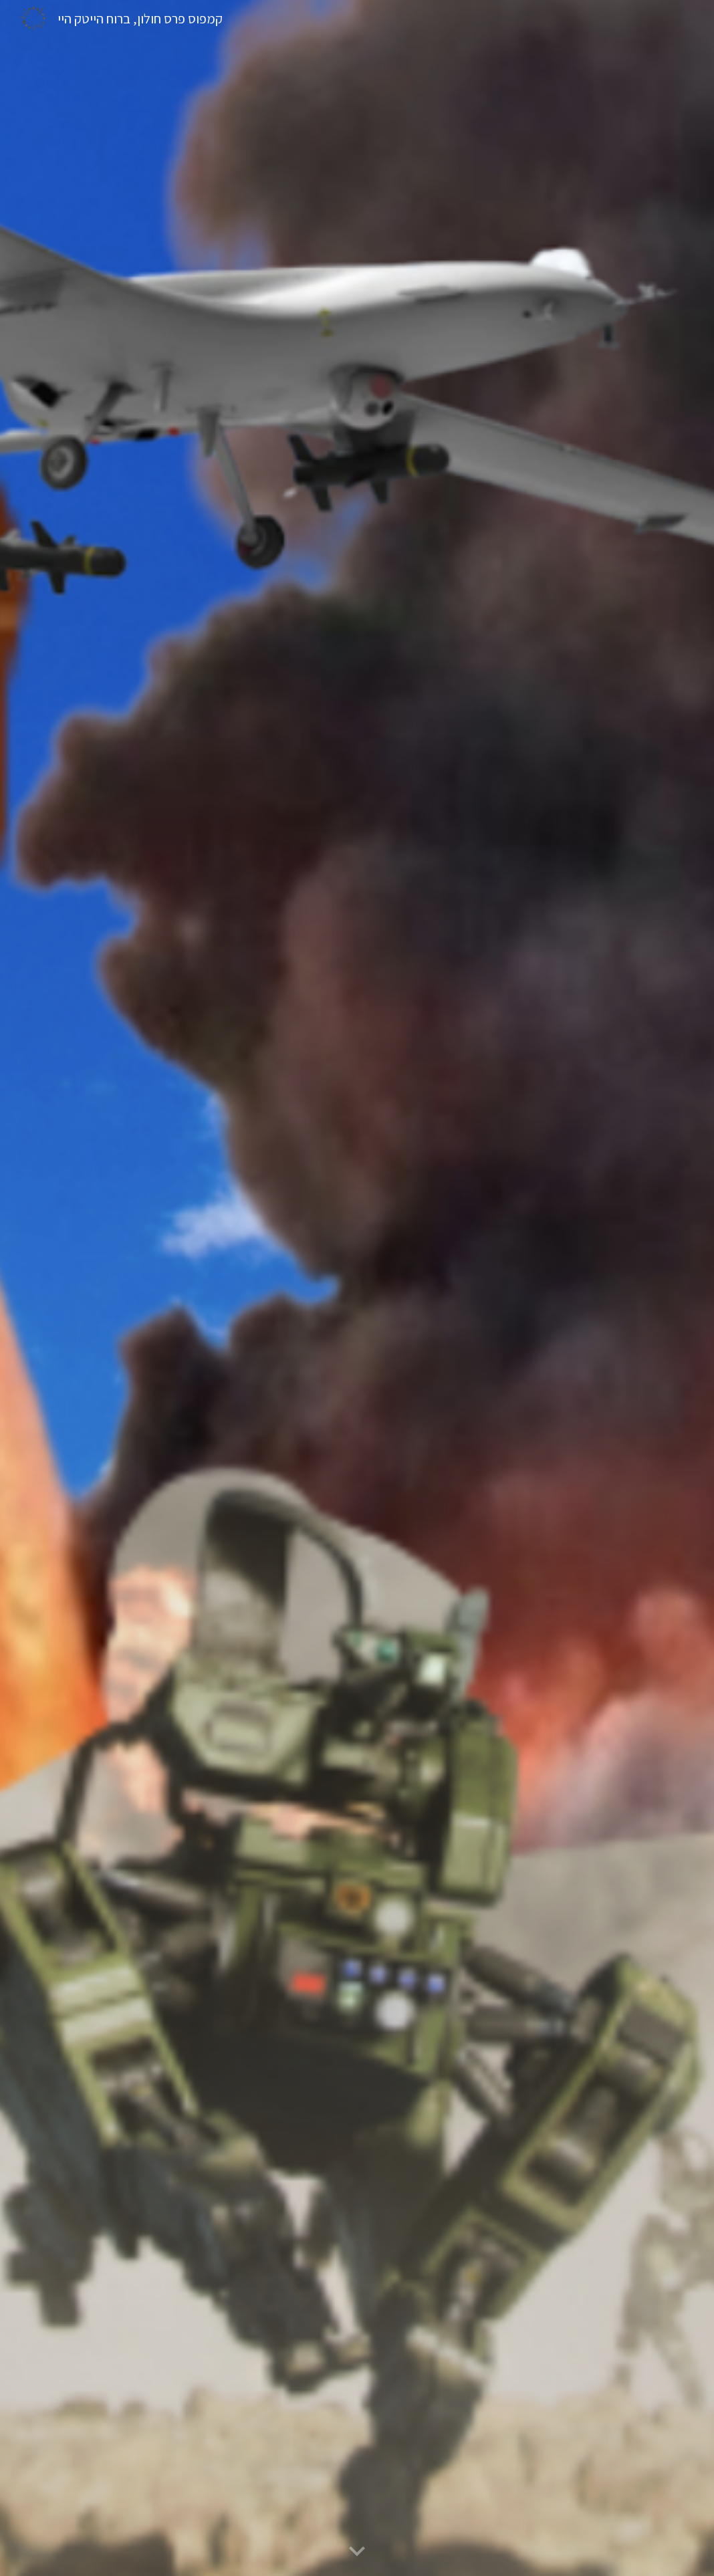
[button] (357, 2552)
